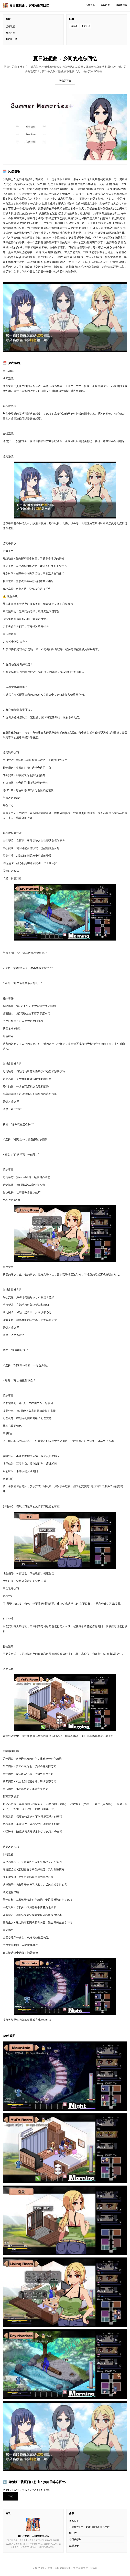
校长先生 (74, 2521)
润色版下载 (121, 5)
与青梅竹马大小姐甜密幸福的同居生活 (89, 2527)
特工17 (73, 2533)
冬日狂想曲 (75, 2540)
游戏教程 (105, 5)
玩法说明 (90, 5)
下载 (10, 2496)
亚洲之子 (74, 2546)
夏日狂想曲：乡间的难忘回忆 (26, 5)
